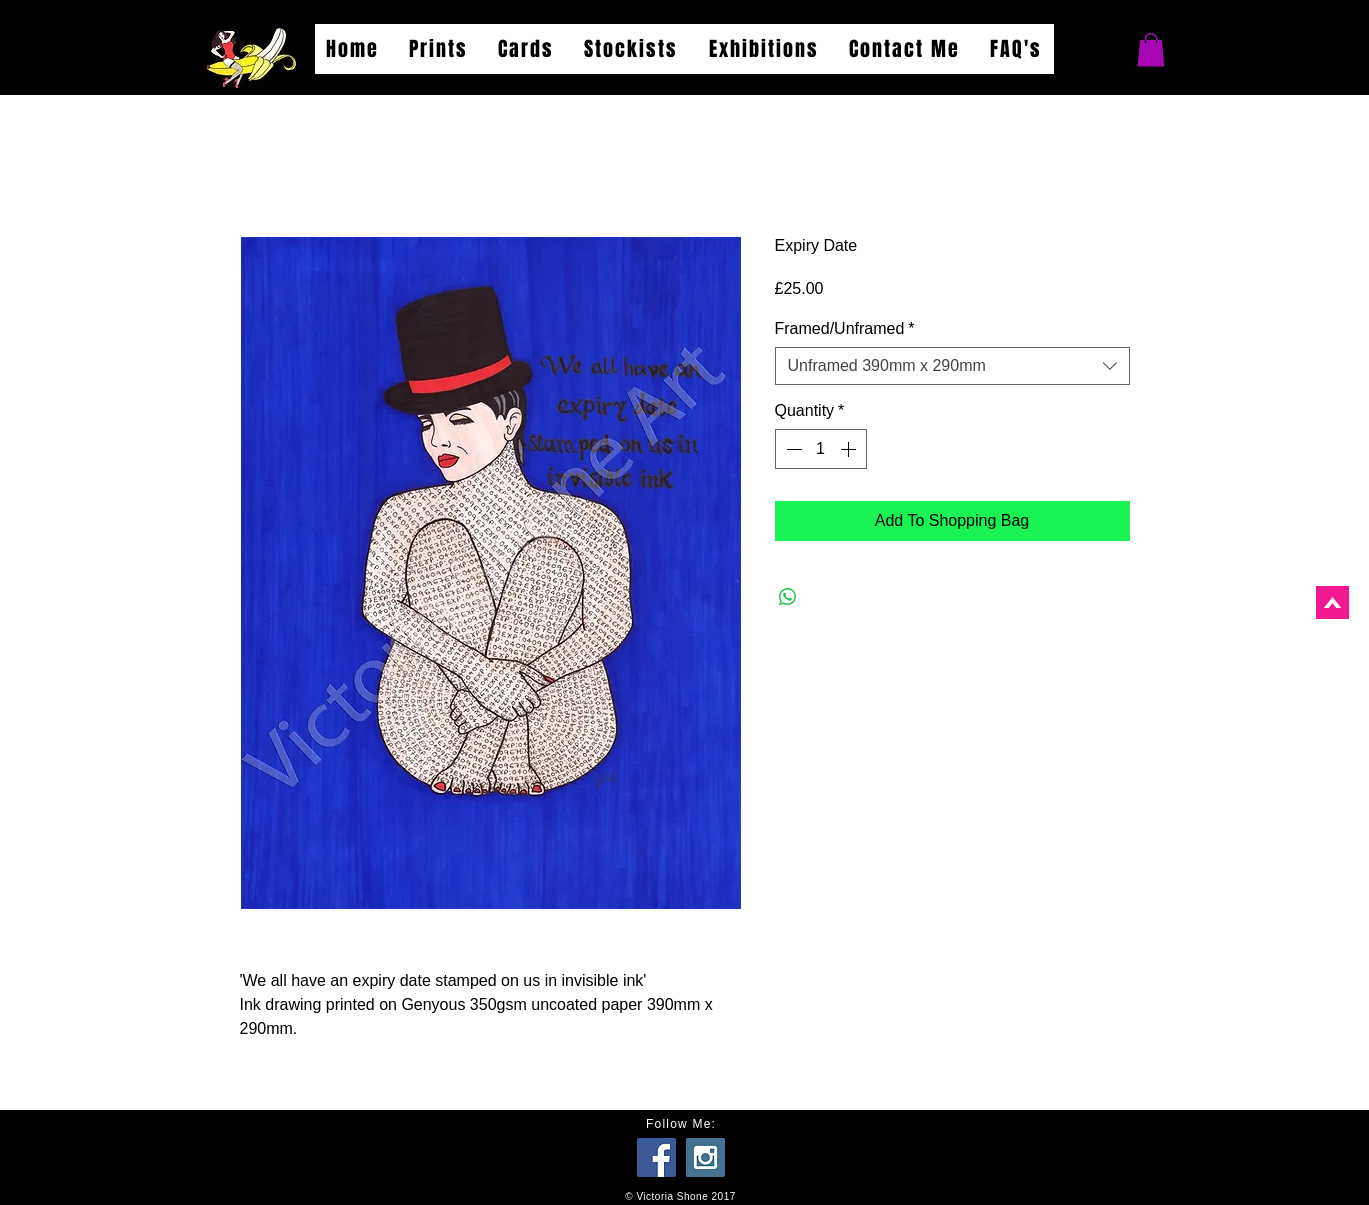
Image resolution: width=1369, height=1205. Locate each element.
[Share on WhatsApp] (788, 597)
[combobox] (952, 366)
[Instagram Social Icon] (705, 1157)
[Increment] (850, 449)
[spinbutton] (821, 449)
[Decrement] (792, 449)
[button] (1151, 49)
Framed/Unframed (845, 328)
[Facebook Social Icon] (656, 1157)
